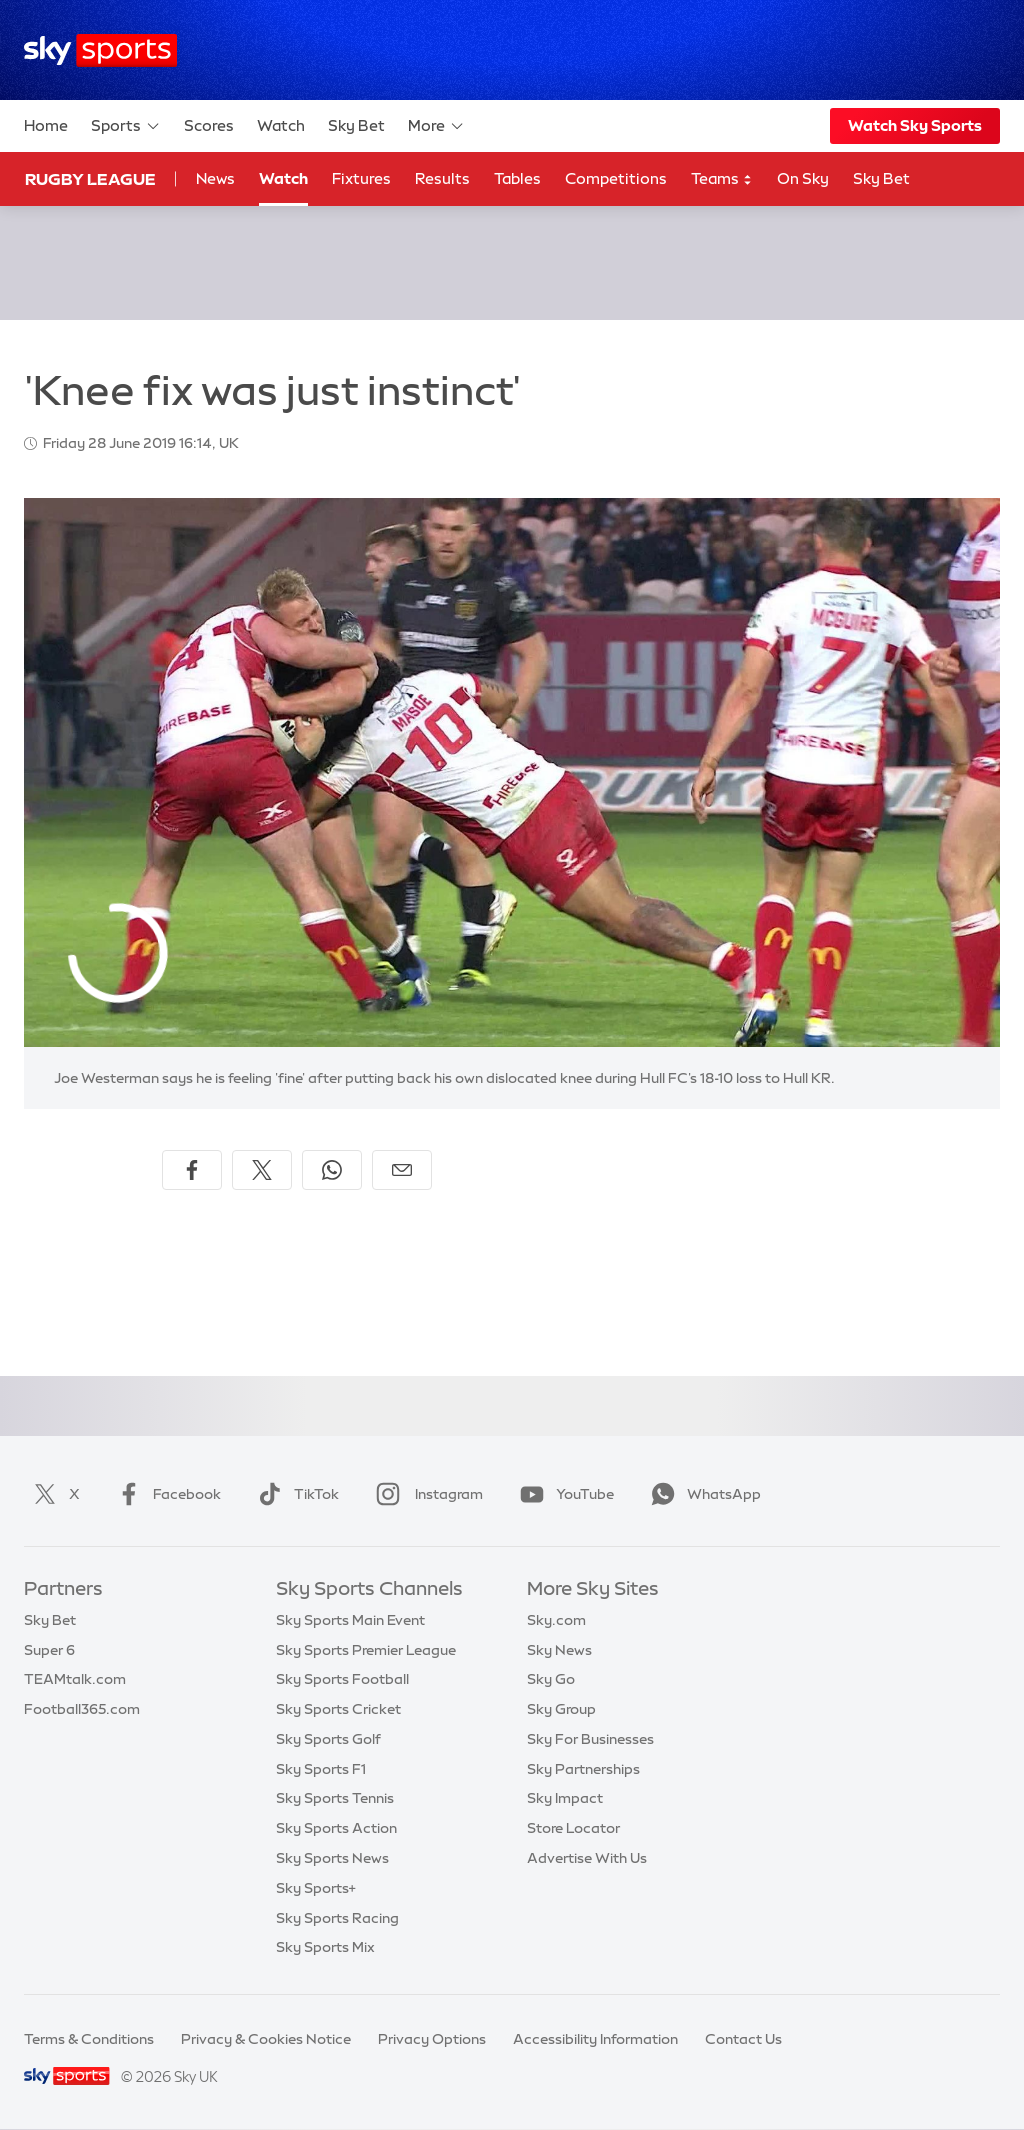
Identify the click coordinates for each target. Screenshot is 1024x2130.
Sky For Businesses (590, 1739)
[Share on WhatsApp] (332, 1170)
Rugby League (90, 179)
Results (442, 178)
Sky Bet (356, 125)
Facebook (165, 1494)
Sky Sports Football (342, 1679)
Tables (517, 178)
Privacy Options (432, 2039)
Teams (722, 179)
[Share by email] (402, 1170)
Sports (126, 126)
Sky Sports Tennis (335, 1798)
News (215, 178)
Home (46, 125)
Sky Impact (565, 1798)
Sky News (559, 1650)
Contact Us (743, 2039)
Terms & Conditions (89, 2039)
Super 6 (49, 1650)
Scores (209, 125)
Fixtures (361, 178)
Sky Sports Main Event (350, 1620)
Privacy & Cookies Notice (266, 2039)
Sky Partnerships (583, 1769)
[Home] (100, 50)
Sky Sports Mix (325, 1947)
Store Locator (573, 1828)
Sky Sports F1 (321, 1769)
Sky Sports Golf (328, 1739)
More (436, 126)
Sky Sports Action (336, 1828)
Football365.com (82, 1709)
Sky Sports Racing (337, 1918)
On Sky (803, 178)
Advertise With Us (587, 1858)
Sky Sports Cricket (338, 1709)
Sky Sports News (332, 1858)
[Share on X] (262, 1170)
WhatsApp (702, 1494)
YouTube (563, 1494)
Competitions (616, 178)
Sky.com (556, 1620)
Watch (281, 125)
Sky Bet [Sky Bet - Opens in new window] (881, 178)
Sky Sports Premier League (366, 1650)
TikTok (294, 1494)
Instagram (425, 1494)
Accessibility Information (595, 2039)
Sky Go (551, 1679)
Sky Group (561, 1709)
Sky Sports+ (316, 1888)
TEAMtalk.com (75, 1679)
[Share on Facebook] (192, 1170)
